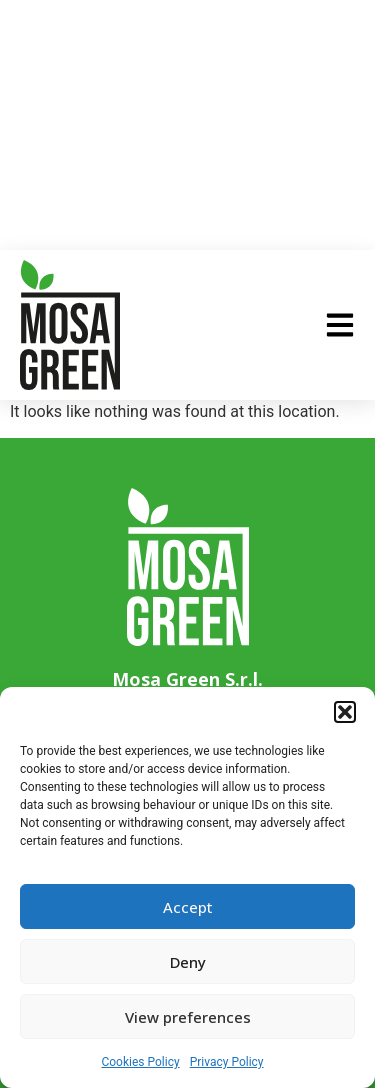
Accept (188, 907)
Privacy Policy (227, 1062)
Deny (188, 962)
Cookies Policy (140, 1062)
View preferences (188, 1017)
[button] (345, 712)
